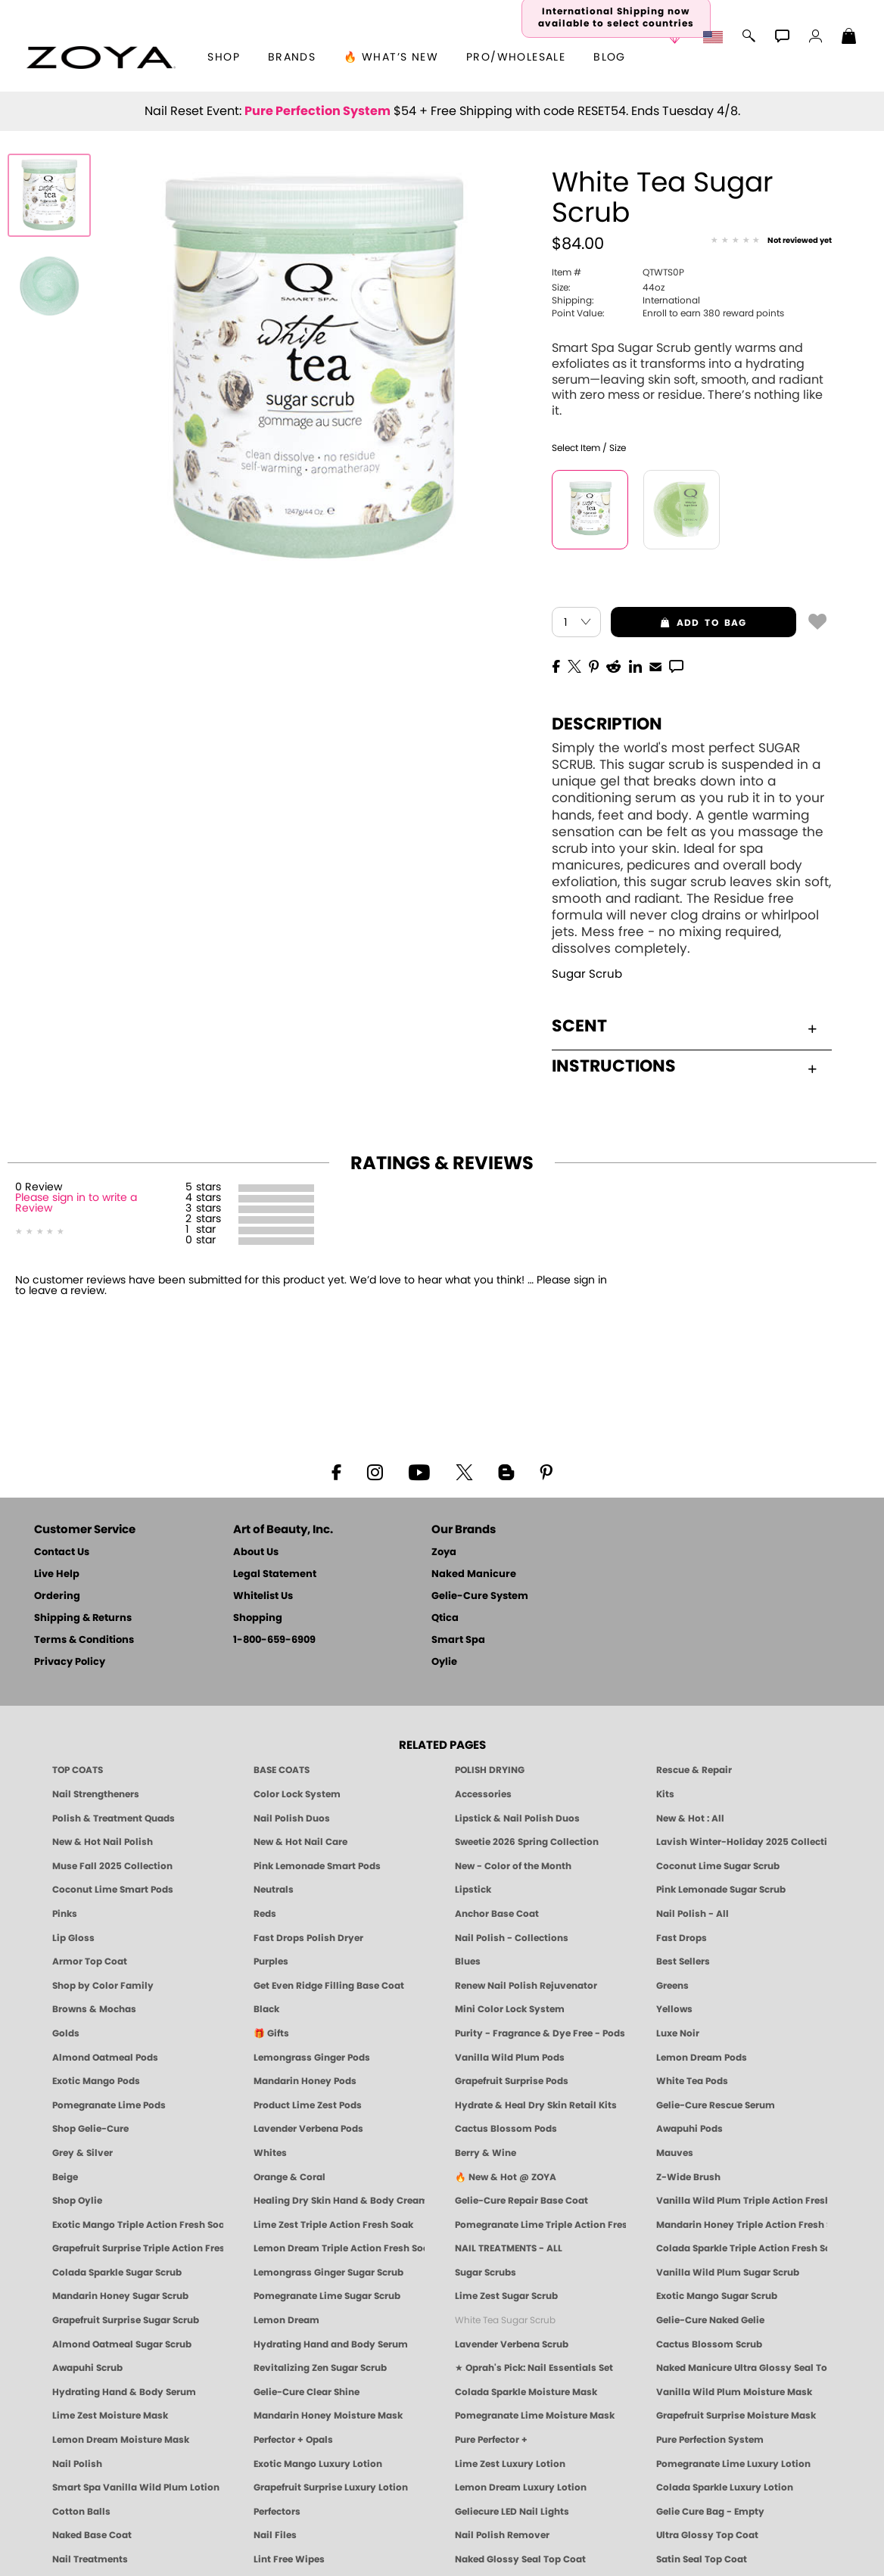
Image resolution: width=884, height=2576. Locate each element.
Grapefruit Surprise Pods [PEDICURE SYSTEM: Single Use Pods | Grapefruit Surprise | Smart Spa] (511, 2081)
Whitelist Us (263, 1596)
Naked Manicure (473, 1574)
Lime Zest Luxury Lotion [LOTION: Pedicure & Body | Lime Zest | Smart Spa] (510, 2464)
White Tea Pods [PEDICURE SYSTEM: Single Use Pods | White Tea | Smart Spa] (692, 2081)
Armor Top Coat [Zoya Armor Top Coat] (89, 1961)
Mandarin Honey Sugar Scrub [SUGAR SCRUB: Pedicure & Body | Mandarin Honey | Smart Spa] (120, 2296)
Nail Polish (77, 2464)
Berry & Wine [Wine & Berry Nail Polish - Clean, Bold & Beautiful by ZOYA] (485, 2153)
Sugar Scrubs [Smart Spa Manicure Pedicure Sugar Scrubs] (485, 2272)
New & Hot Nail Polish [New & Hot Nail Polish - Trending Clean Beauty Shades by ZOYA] (102, 1841)
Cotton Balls (81, 2511)
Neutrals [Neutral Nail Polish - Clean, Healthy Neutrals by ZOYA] (274, 1889)
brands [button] (292, 57)
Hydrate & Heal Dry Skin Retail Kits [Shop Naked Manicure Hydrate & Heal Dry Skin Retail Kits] (536, 2105)
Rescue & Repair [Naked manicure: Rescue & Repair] (694, 1770)
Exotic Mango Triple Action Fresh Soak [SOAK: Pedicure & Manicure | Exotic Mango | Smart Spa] (137, 2224)
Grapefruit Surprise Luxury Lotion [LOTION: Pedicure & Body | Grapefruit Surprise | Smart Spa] (331, 2487)
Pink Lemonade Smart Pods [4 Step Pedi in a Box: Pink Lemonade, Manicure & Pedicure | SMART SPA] (317, 1866)
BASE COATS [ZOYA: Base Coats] (282, 1770)
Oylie (444, 1662)
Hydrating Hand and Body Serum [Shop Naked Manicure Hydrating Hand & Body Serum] (331, 2344)
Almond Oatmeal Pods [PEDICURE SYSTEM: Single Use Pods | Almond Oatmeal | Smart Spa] (105, 2057)
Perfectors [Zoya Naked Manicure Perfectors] (277, 2511)
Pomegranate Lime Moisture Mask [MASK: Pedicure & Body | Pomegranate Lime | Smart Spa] (535, 2415)
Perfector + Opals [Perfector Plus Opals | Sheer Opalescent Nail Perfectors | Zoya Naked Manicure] (293, 2439)
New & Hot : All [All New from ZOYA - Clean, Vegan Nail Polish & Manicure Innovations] (690, 1818)
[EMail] (655, 665)
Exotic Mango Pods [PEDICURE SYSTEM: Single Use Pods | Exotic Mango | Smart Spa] (96, 2081)
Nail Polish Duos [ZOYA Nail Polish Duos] (292, 1818)
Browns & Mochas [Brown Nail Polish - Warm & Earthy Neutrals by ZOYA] (94, 2009)
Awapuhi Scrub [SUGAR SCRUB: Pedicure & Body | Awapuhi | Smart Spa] (87, 2367)
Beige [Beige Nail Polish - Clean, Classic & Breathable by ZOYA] (65, 2177)
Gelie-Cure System (479, 1596)
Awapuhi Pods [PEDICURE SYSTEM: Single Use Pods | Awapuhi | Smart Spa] (689, 2128)
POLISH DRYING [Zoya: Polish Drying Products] (489, 1770)
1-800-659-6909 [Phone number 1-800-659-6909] (274, 1640)
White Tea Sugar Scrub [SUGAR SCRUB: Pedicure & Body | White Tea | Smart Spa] (505, 2320)
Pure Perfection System (317, 111)
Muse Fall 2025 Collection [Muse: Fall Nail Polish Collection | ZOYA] (112, 1866)
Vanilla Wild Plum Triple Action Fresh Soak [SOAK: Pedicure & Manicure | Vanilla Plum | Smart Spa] (741, 2200)
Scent (684, 1026)
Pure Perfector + (491, 2439)
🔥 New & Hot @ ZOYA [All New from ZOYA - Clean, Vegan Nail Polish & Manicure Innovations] (505, 2177)
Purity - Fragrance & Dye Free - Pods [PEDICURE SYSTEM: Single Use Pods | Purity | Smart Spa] (540, 2033)
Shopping (257, 1618)
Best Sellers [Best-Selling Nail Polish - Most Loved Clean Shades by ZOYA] (683, 1961)
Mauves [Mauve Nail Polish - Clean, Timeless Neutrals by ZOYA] (674, 2153)
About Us (256, 1552)
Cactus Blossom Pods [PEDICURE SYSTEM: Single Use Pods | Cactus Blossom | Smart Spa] (506, 2128)
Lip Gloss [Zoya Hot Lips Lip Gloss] (73, 1938)
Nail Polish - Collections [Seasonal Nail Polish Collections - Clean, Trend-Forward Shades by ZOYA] (511, 1938)
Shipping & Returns (83, 1618)
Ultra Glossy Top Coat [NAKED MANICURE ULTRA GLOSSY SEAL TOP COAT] (707, 2535)
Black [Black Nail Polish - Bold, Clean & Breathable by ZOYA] (266, 2009)
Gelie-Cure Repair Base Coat (521, 2200)
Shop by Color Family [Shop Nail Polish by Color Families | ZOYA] (103, 1985)
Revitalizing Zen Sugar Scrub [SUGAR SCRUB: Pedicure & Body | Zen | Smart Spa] (320, 2367)
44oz (608, 287)
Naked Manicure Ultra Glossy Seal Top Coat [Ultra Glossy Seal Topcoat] (741, 2367)
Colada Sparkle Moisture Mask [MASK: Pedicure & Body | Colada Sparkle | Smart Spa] (526, 2392)
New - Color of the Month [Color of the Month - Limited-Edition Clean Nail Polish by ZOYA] (513, 1866)
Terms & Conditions (84, 1640)
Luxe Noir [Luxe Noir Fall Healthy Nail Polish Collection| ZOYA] (677, 2033)
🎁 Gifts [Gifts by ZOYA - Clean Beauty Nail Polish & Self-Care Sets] (271, 2033)
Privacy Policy (69, 1662)
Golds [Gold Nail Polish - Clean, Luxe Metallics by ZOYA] (65, 2033)
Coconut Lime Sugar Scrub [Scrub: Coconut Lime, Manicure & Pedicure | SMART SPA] (718, 1866)
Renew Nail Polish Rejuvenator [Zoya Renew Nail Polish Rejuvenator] (526, 1985)
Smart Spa (458, 1640)
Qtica (445, 1618)
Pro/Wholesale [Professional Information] (515, 57)
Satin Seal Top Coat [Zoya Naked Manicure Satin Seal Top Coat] (701, 2559)
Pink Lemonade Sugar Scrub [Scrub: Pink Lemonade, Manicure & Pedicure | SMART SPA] (721, 1889)
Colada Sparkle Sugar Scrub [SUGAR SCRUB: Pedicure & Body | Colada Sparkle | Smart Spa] (117, 2272)
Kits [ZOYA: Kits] (665, 1794)
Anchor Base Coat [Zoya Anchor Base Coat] (497, 1913)
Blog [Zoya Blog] (609, 57)
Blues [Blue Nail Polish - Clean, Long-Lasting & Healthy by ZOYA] (468, 1961)
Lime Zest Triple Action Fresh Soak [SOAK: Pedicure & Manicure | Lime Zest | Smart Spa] (333, 2224)
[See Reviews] (771, 240)
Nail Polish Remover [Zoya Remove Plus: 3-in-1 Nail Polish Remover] (502, 2535)
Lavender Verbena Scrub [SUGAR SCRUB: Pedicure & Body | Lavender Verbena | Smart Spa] (511, 2344)
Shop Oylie (77, 2200)
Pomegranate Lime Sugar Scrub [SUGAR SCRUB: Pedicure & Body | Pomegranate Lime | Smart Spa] (327, 2296)
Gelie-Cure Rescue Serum (715, 2105)
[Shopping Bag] (849, 37)
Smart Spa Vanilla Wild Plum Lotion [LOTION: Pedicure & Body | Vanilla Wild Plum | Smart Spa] (135, 2487)
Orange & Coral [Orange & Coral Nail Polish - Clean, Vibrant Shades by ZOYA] (289, 2177)
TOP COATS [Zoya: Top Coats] (77, 1770)
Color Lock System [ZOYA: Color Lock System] (297, 1794)
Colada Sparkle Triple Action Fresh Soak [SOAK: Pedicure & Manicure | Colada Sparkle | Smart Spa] (741, 2248)
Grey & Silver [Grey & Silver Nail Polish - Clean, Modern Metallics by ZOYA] (82, 2153)
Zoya (443, 1552)
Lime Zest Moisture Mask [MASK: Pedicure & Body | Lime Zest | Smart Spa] (110, 2415)
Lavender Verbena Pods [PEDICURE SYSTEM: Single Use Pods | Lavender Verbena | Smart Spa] (308, 2128)
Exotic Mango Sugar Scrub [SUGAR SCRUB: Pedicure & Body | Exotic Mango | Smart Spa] (716, 2296)
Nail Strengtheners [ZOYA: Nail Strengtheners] (95, 1794)
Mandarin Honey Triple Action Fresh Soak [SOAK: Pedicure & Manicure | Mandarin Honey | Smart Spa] (741, 2224)
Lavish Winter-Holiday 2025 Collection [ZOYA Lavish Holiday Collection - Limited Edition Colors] (741, 1841)
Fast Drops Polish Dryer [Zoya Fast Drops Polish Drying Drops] (308, 1938)
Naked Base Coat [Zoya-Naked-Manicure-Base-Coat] (92, 2535)
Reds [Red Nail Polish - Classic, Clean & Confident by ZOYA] (265, 1913)
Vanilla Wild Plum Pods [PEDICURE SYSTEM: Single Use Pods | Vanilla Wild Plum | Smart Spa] (510, 2057)
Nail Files (275, 2535)
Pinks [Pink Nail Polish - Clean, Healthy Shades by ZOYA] (64, 1913)
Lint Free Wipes (289, 2559)
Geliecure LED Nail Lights (512, 2511)
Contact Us (61, 1552)
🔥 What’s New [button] (391, 57)
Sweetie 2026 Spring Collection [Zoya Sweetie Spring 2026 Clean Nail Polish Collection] (527, 1841)
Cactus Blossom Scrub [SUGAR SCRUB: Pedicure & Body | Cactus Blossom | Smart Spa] (709, 2344)
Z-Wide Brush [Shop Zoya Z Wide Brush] (688, 2177)
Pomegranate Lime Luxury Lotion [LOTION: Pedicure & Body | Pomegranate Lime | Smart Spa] (733, 2464)
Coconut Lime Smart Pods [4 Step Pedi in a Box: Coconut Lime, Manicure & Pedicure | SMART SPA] (112, 1889)
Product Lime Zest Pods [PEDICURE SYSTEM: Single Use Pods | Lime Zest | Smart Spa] (308, 2105)
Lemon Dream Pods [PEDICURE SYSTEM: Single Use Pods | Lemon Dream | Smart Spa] (701, 2057)
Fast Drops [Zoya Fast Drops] (681, 1938)
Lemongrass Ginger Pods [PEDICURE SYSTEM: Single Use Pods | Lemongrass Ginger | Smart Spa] (312, 2057)
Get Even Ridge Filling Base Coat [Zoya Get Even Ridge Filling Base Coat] (329, 1985)
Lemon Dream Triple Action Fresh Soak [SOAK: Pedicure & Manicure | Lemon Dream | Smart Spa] (339, 2248)
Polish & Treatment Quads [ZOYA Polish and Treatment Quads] (113, 1818)
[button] (101, 57)
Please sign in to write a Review (76, 1203)
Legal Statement (274, 1574)
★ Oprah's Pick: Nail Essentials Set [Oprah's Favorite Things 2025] (534, 2367)
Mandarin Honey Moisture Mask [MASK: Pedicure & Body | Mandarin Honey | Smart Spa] (328, 2415)
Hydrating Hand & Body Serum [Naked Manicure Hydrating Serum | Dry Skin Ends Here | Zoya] (124, 2392)
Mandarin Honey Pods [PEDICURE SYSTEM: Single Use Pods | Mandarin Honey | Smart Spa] (305, 2081)
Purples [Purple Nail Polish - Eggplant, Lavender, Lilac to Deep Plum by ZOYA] (271, 1961)
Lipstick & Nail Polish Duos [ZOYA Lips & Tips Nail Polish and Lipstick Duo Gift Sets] (517, 1818)
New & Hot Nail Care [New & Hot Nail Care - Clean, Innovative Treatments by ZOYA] (300, 1841)
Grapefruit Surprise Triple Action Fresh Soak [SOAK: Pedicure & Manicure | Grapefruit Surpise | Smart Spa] (137, 2248)
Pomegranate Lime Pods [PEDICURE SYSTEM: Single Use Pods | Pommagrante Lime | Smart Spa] (109, 2105)
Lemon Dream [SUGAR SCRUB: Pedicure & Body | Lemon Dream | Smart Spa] (286, 2320)
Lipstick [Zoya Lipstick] (473, 1889)
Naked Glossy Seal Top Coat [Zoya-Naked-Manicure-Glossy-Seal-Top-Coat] (520, 2559)
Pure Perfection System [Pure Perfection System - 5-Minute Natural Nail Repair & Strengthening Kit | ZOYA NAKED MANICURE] (710, 2439)
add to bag (679, 623)
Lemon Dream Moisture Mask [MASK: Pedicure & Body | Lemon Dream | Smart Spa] (120, 2439)
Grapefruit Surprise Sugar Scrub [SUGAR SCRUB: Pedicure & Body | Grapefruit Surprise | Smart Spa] (125, 2320)
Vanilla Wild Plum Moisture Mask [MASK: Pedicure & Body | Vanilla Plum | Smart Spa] (734, 2392)
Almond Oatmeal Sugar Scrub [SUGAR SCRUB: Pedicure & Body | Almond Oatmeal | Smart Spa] (121, 2344)
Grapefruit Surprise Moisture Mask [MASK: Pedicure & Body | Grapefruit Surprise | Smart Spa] (736, 2415)
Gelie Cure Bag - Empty (710, 2511)
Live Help (56, 1574)
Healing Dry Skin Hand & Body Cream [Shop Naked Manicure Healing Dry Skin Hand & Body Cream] (339, 2200)
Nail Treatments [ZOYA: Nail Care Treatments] (90, 2559)
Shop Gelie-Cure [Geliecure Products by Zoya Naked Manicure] (90, 2128)
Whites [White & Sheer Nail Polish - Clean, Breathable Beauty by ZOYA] (270, 2153)
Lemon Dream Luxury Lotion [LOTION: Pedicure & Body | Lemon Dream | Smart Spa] (521, 2487)
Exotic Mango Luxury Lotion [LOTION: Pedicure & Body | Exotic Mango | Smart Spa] (318, 2464)
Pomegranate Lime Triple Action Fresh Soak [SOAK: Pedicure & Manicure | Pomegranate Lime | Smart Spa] (540, 2224)
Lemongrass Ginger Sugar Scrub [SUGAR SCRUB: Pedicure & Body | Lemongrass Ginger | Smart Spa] (328, 2272)
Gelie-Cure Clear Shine (307, 2392)
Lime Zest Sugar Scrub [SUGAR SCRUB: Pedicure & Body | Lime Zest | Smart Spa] (506, 2296)
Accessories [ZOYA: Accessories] (483, 1794)
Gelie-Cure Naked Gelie (710, 2320)
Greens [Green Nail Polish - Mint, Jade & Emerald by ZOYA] (672, 1985)
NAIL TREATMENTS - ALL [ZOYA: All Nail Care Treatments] (508, 2248)
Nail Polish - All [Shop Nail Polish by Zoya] (692, 1913)
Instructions (684, 1066)
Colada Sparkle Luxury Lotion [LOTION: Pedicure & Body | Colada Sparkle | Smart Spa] (724, 2487)
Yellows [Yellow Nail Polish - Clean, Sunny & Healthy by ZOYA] (674, 2009)
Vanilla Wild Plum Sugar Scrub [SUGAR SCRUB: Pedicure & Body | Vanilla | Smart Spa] (727, 2272)
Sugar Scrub (587, 974)
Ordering (57, 1596)
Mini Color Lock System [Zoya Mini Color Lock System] (510, 2009)
